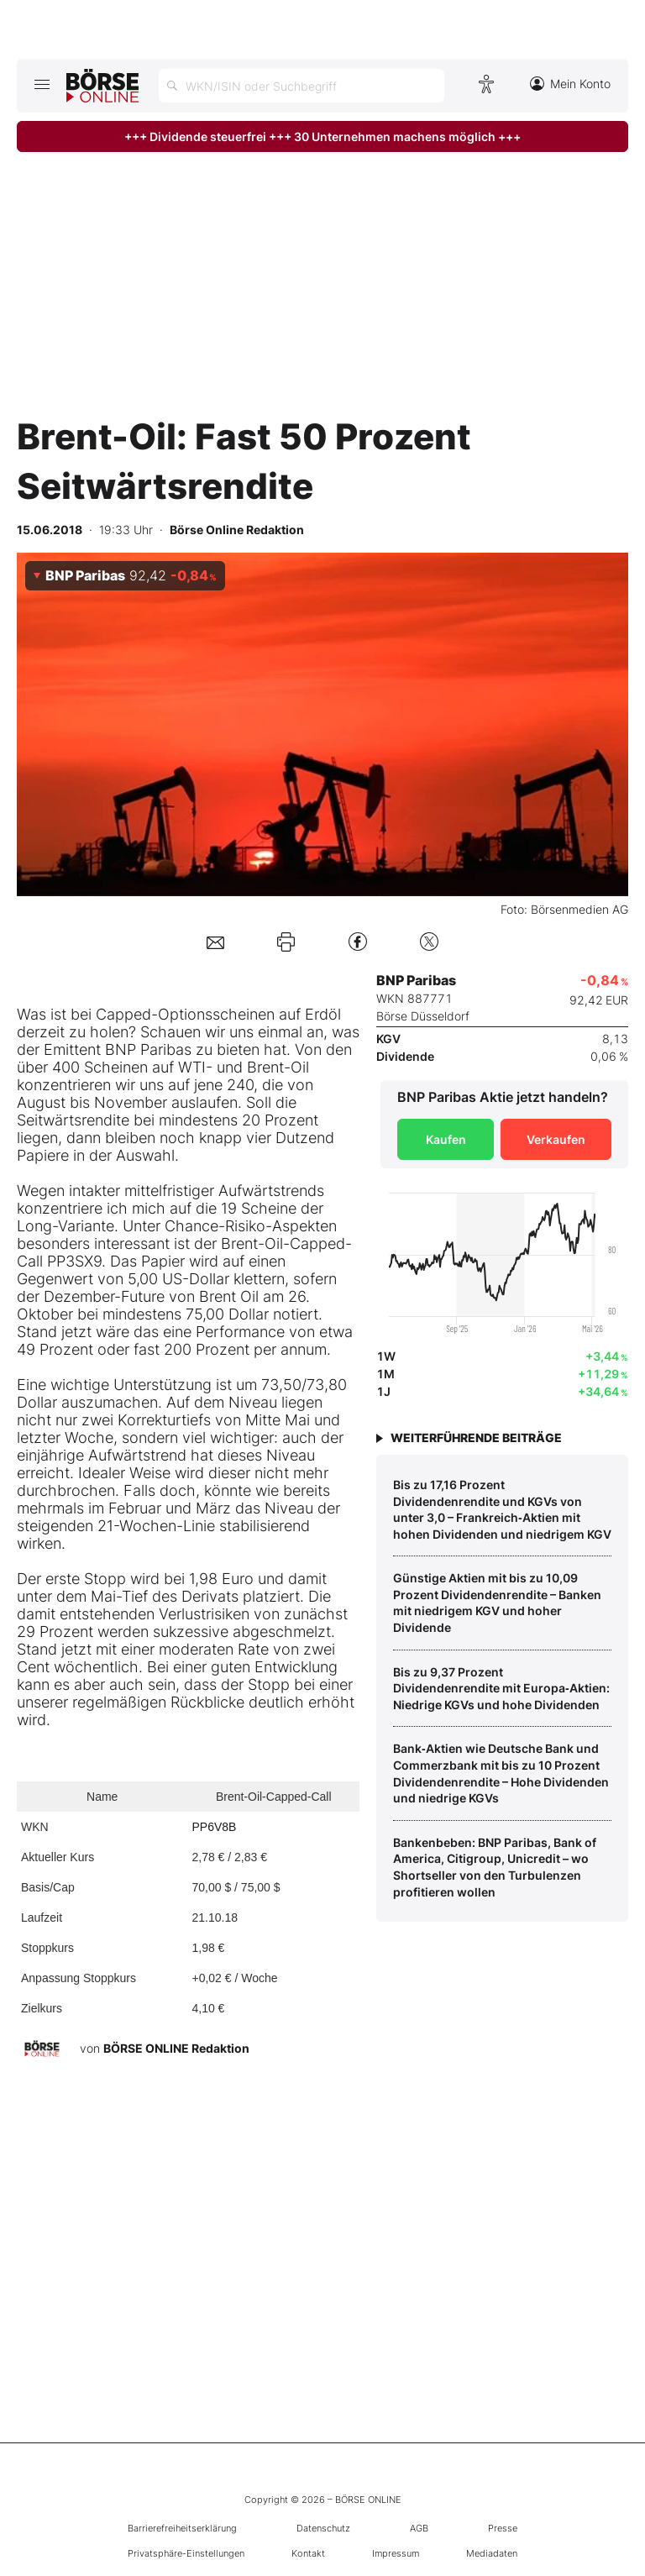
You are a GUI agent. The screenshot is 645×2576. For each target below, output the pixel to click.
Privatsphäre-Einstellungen (186, 2553)
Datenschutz (323, 2528)
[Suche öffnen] (301, 85)
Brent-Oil (278, 1067)
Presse (502, 2528)
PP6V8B (213, 1827)
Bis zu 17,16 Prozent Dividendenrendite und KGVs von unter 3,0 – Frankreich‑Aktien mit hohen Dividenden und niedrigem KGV (502, 1509)
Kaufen (446, 1139)
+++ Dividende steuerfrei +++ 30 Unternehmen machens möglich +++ (322, 136)
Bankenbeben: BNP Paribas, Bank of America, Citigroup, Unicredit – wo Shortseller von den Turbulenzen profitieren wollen (494, 1867)
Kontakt (308, 2553)
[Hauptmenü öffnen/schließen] (41, 84)
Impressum (395, 2553)
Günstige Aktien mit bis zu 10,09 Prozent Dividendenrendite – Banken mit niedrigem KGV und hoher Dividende (497, 1602)
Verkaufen (556, 1139)
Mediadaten (491, 2553)
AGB (419, 2528)
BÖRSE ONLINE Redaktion (176, 2047)
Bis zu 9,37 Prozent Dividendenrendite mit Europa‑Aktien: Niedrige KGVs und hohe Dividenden (501, 1688)
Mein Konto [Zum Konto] (570, 83)
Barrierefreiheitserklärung (182, 2528)
